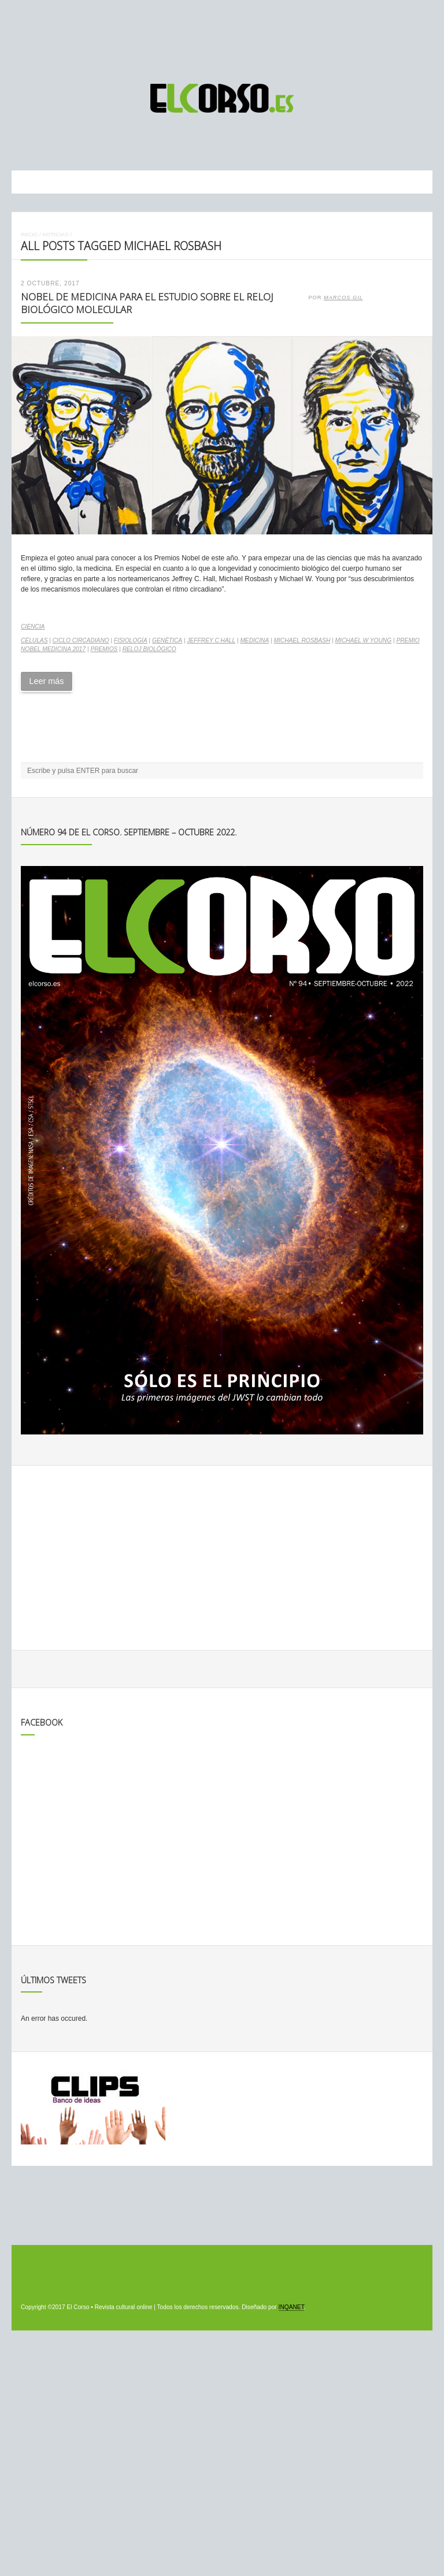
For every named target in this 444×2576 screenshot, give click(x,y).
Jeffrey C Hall (211, 640)
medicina (254, 640)
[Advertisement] (222, 36)
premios (103, 649)
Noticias (55, 234)
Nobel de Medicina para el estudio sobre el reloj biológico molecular (147, 303)
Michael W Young (363, 640)
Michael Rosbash (302, 640)
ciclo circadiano (81, 640)
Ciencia (33, 626)
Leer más (46, 681)
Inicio (29, 234)
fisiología (130, 640)
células (34, 640)
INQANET (291, 2307)
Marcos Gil (343, 297)
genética (167, 640)
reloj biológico (149, 649)
